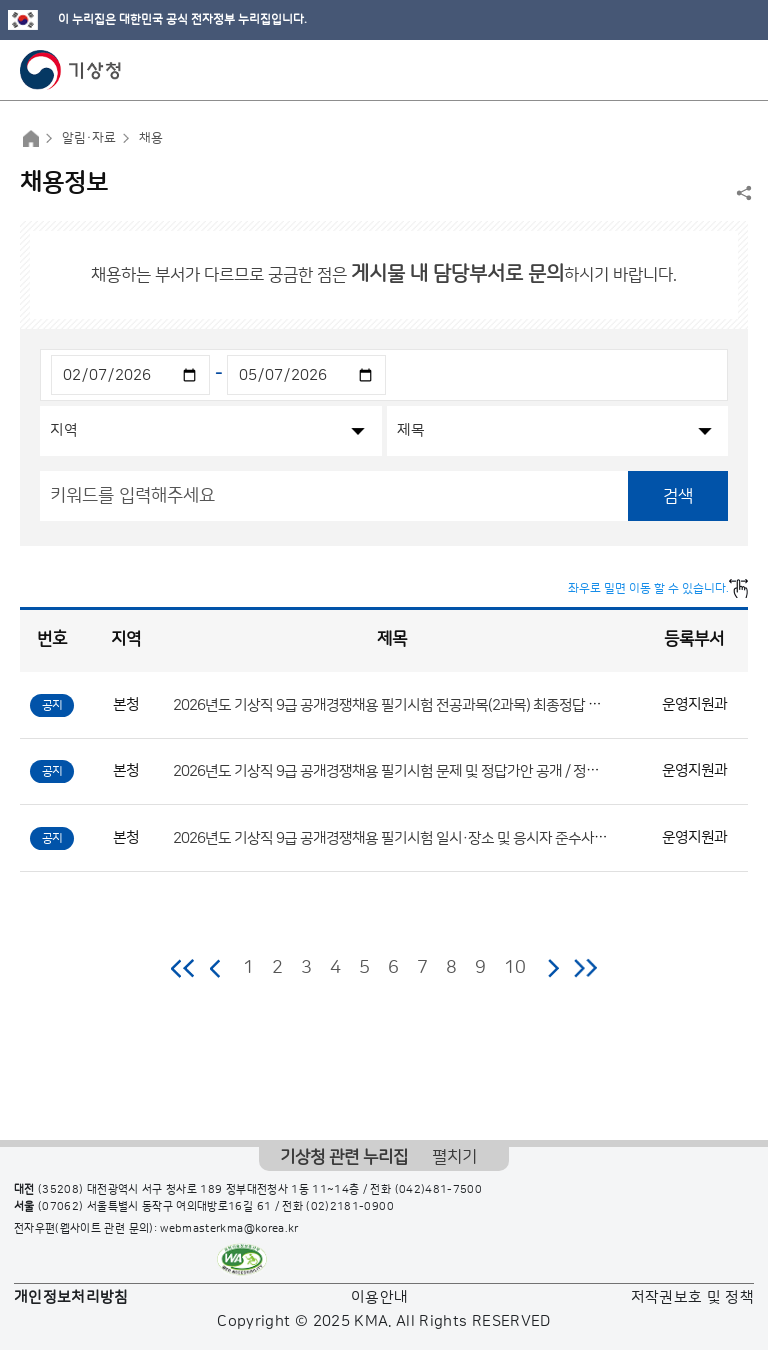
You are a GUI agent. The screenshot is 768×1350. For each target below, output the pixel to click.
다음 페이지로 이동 (553, 968)
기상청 (71, 70)
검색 (678, 496)
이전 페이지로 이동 (216, 968)
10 (515, 968)
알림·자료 (89, 138)
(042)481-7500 (439, 1190)
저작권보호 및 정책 (693, 1297)
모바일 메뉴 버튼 (735, 70)
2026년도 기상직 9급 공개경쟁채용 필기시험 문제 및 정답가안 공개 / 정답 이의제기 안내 (428, 771)
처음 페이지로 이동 (183, 968)
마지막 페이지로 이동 (585, 968)
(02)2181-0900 (350, 1207)
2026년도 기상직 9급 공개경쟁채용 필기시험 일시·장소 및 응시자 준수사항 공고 (404, 837)
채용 (151, 138)
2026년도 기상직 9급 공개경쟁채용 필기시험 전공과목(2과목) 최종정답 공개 (393, 704)
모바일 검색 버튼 (703, 70)
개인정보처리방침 (71, 1297)
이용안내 (379, 1297)
